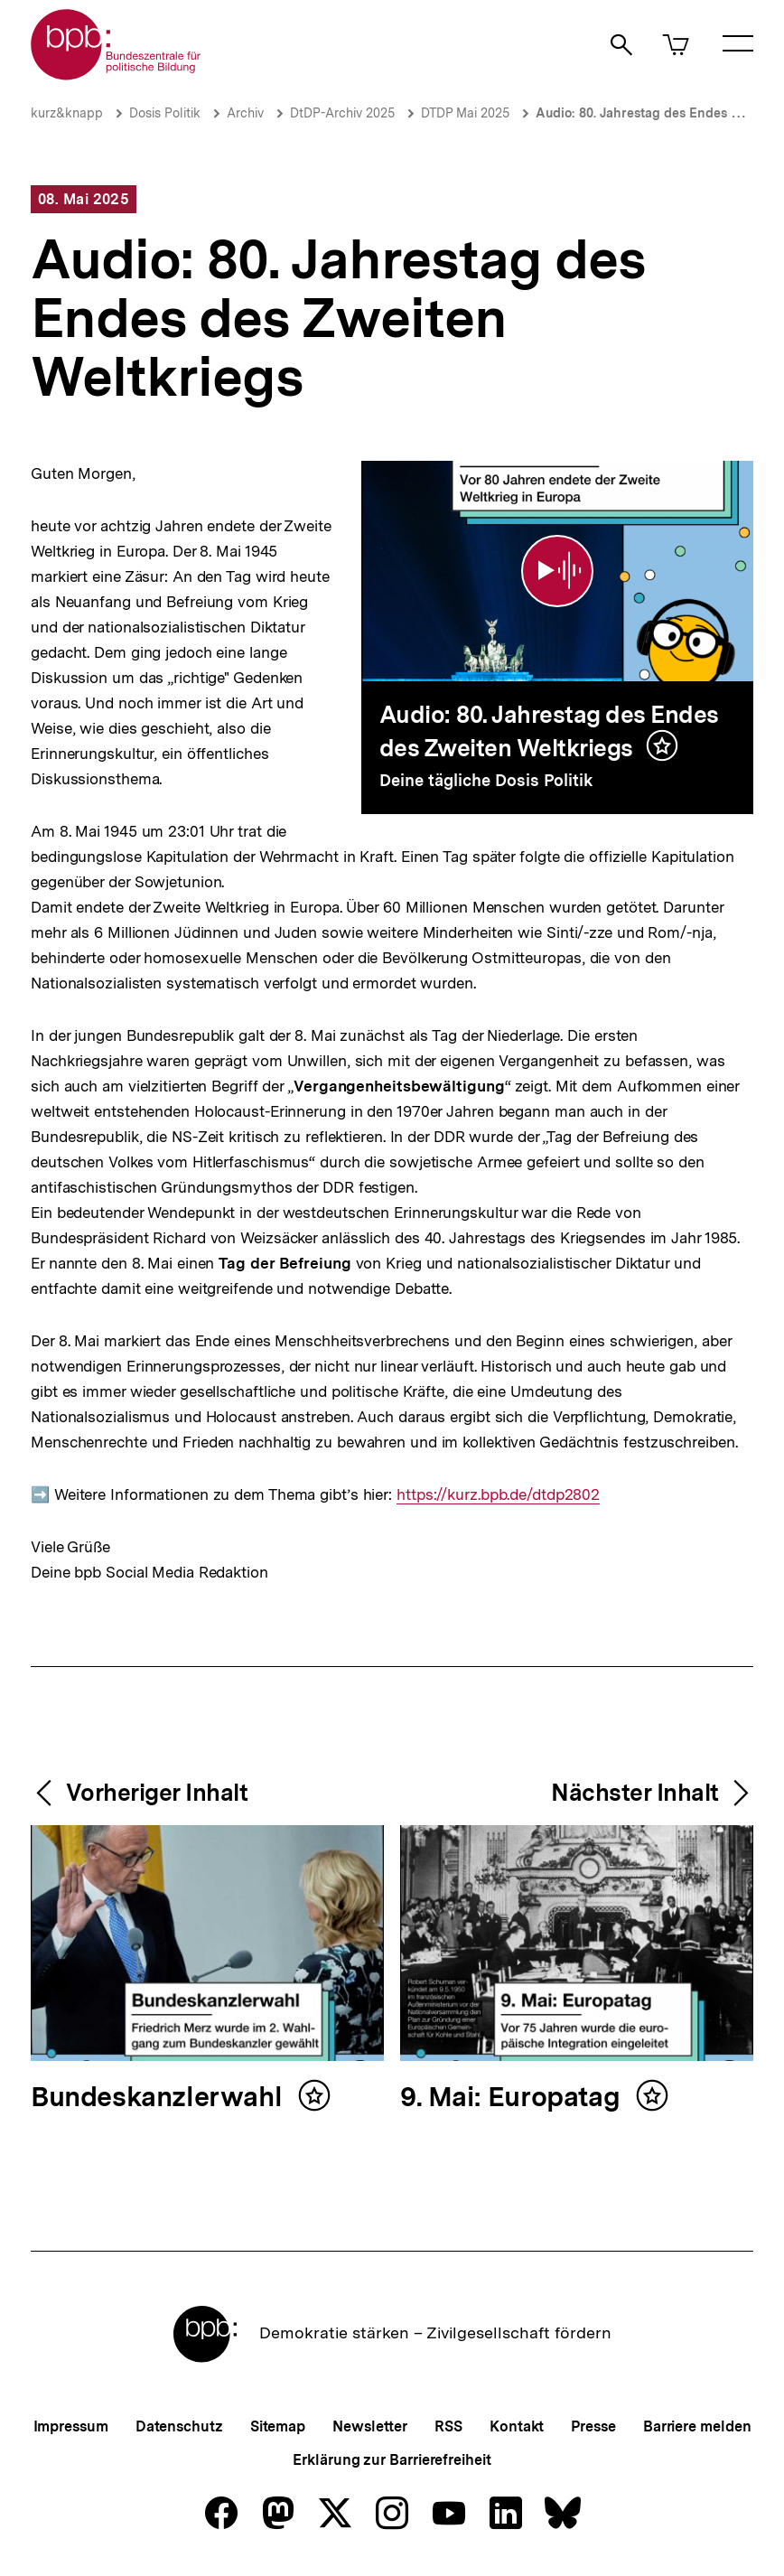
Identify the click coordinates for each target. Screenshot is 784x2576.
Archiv (245, 113)
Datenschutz (179, 2426)
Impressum (70, 2426)
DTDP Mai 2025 (465, 113)
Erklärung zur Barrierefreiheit (391, 2459)
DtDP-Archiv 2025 (342, 113)
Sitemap (277, 2426)
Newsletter (369, 2426)
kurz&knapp (67, 113)
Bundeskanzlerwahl (160, 2097)
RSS (448, 2426)
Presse (593, 2426)
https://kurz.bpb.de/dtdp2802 (498, 1494)
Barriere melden (697, 2426)
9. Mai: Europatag (513, 2097)
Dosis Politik (165, 113)
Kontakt (517, 2426)
